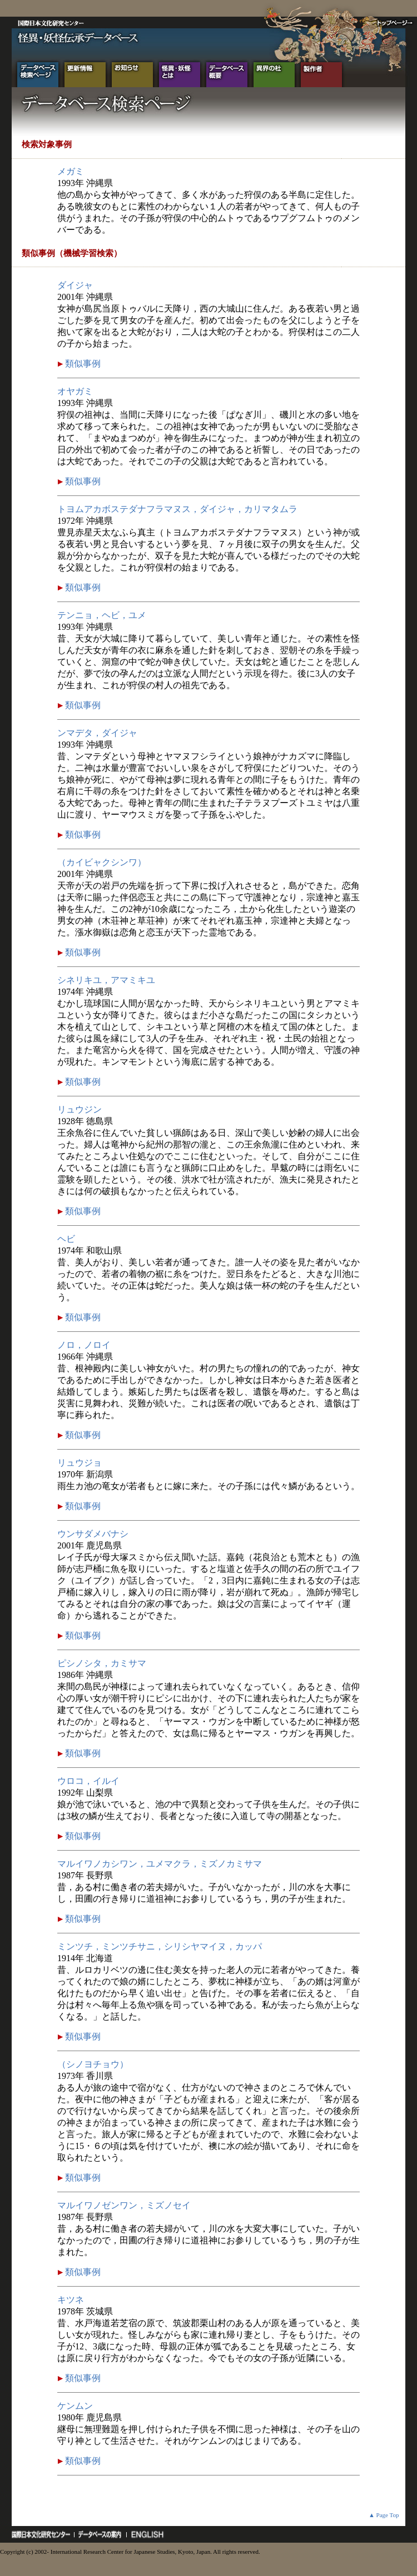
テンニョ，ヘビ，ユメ (101, 615)
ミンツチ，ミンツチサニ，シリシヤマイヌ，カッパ (159, 1946)
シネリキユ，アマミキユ (106, 980)
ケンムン (75, 2405)
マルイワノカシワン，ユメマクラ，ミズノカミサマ (159, 1863)
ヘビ (66, 1239)
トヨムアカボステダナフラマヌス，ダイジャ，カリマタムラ (177, 509)
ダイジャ (75, 285)
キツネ (70, 2299)
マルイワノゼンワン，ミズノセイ (124, 2205)
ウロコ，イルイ (88, 1781)
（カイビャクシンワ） (101, 862)
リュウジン (79, 1109)
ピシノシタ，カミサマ (101, 1663)
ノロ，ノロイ (84, 1345)
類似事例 (82, 363)
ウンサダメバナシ (92, 1533)
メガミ (70, 171)
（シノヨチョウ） (92, 2064)
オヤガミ (75, 391)
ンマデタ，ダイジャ (97, 733)
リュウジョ (79, 1462)
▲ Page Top (384, 2515)
